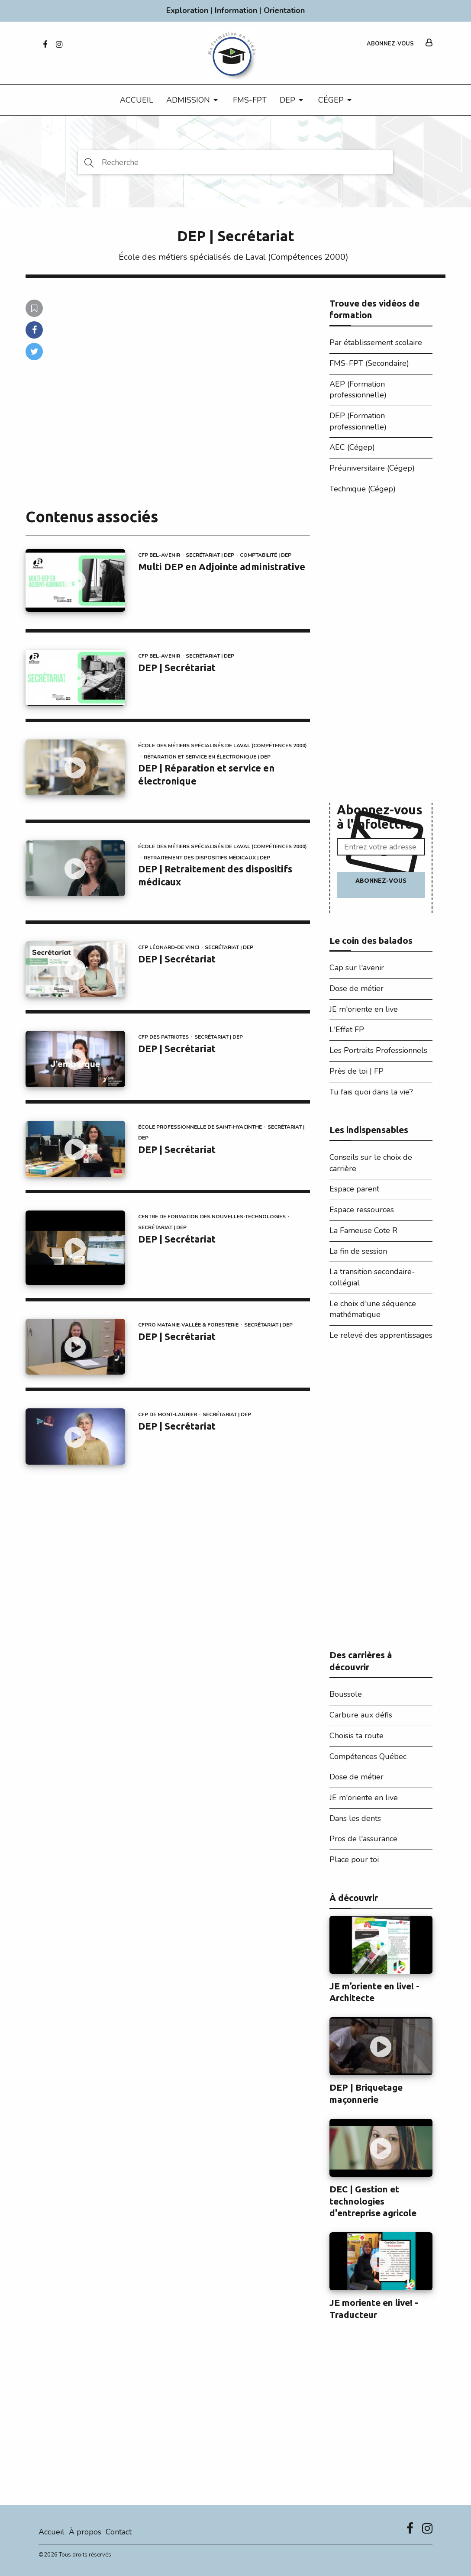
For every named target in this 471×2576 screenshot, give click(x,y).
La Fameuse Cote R (363, 1230)
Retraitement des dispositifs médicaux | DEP (207, 857)
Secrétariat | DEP (210, 555)
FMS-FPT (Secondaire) (369, 363)
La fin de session (358, 1251)
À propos (85, 2532)
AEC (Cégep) (352, 447)
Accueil (136, 100)
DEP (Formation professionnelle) (358, 421)
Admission (188, 100)
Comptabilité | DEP (265, 555)
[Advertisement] (380, 651)
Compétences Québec (367, 1756)
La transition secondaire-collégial (372, 1277)
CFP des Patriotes (163, 1036)
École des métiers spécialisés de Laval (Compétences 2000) (233, 257)
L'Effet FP (346, 1029)
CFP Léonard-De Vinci (168, 947)
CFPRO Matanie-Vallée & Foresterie (188, 1324)
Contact (119, 2532)
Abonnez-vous (390, 44)
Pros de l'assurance (363, 1839)
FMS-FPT (250, 100)
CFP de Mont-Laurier (167, 1414)
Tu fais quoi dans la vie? (371, 1092)
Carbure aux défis (360, 1715)
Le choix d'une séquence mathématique (372, 1309)
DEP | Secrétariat (177, 667)
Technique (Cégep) (362, 489)
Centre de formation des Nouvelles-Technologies (212, 1216)
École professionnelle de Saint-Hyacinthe (200, 1126)
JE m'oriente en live (363, 1009)
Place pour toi (354, 1859)
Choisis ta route (356, 1735)
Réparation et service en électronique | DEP (207, 756)
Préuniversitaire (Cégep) (372, 468)
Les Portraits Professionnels (378, 1050)
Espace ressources (361, 1209)
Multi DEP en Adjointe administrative (221, 566)
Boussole (345, 1694)
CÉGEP (331, 100)
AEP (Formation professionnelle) (358, 389)
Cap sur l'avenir (356, 967)
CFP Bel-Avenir (159, 555)
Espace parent (354, 1189)
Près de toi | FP (356, 1071)
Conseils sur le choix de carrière (370, 1163)
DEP (287, 100)
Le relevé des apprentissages (380, 1335)
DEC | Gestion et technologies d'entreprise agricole (372, 2201)
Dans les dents (355, 1818)
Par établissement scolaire (375, 342)
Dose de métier (356, 988)
